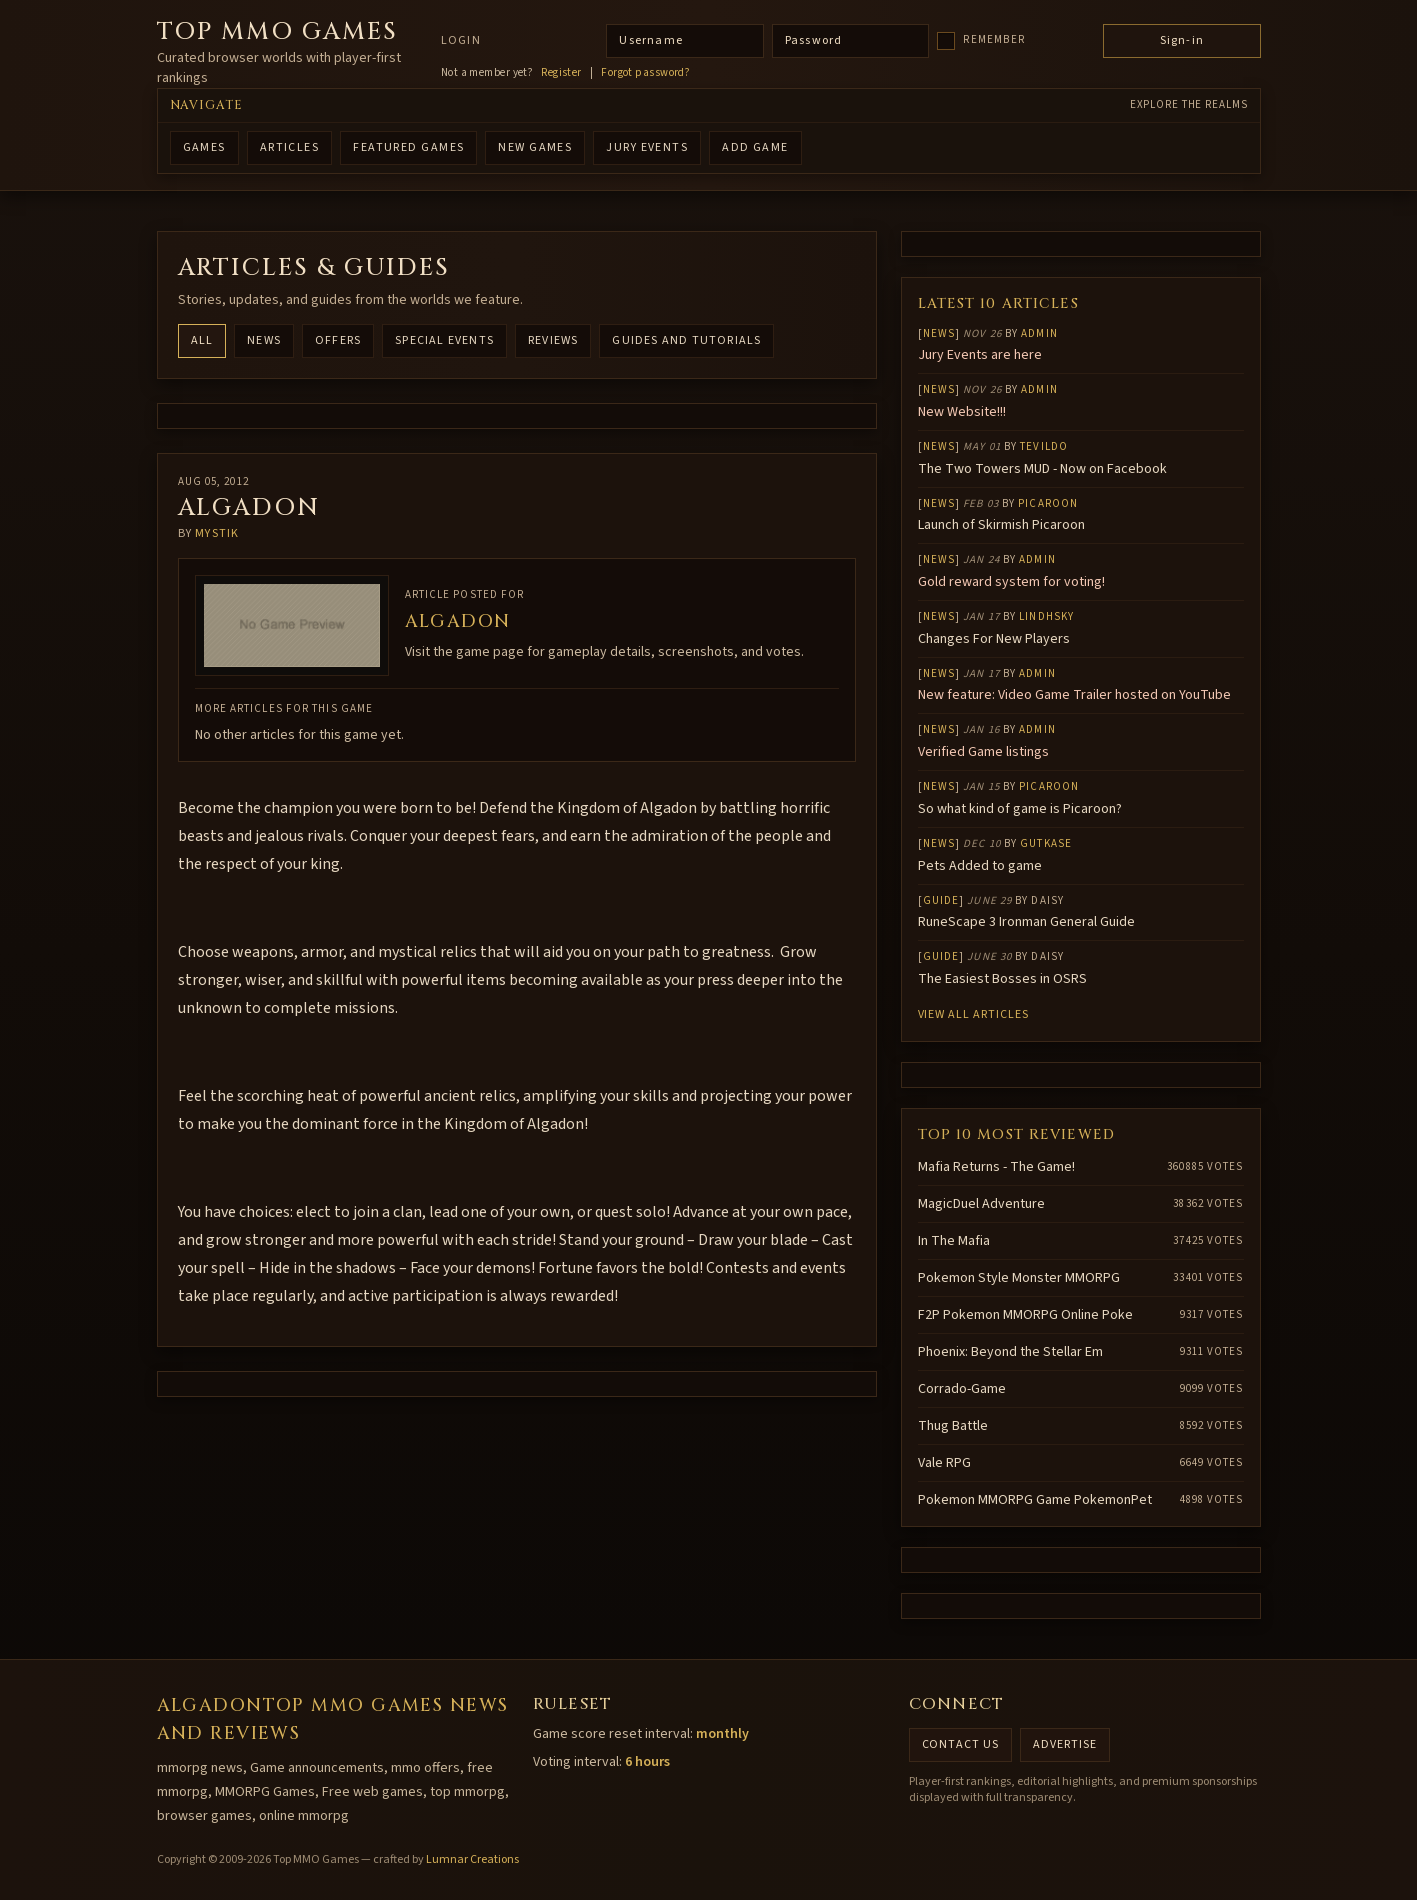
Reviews (553, 340)
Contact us (961, 1744)
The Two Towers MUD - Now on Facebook (1042, 469)
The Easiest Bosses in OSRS (1002, 979)
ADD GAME (755, 147)
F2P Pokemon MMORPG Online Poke (1025, 1315)
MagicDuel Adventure (981, 1204)
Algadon (458, 621)
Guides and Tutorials (686, 340)
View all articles (973, 1014)
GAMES (204, 147)
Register (561, 73)
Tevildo (1044, 446)
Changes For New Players (994, 639)
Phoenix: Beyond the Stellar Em (1010, 1352)
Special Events (444, 340)
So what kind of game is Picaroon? (1020, 809)
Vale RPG (944, 1463)
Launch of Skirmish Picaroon (1001, 525)
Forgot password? (645, 73)
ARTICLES (290, 147)
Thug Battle (953, 1426)
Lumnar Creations (472, 1859)
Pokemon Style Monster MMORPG (1019, 1278)
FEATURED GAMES (408, 147)
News (264, 340)
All (202, 340)
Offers (338, 340)
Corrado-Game (962, 1389)
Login (461, 41)
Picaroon (1048, 503)
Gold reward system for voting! (1011, 582)
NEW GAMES (535, 147)
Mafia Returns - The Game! (996, 1167)
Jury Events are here (980, 355)
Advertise (1065, 1744)
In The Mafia (954, 1241)
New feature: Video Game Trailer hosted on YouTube (1074, 695)
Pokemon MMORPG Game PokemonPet (1035, 1500)
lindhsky (1046, 616)
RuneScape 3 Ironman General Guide (1026, 922)
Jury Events (647, 147)
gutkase (1046, 843)
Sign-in (1182, 40)
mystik (217, 533)
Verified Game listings (983, 752)
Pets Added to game (980, 866)
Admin (1039, 333)
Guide (941, 900)
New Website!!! (962, 412)
